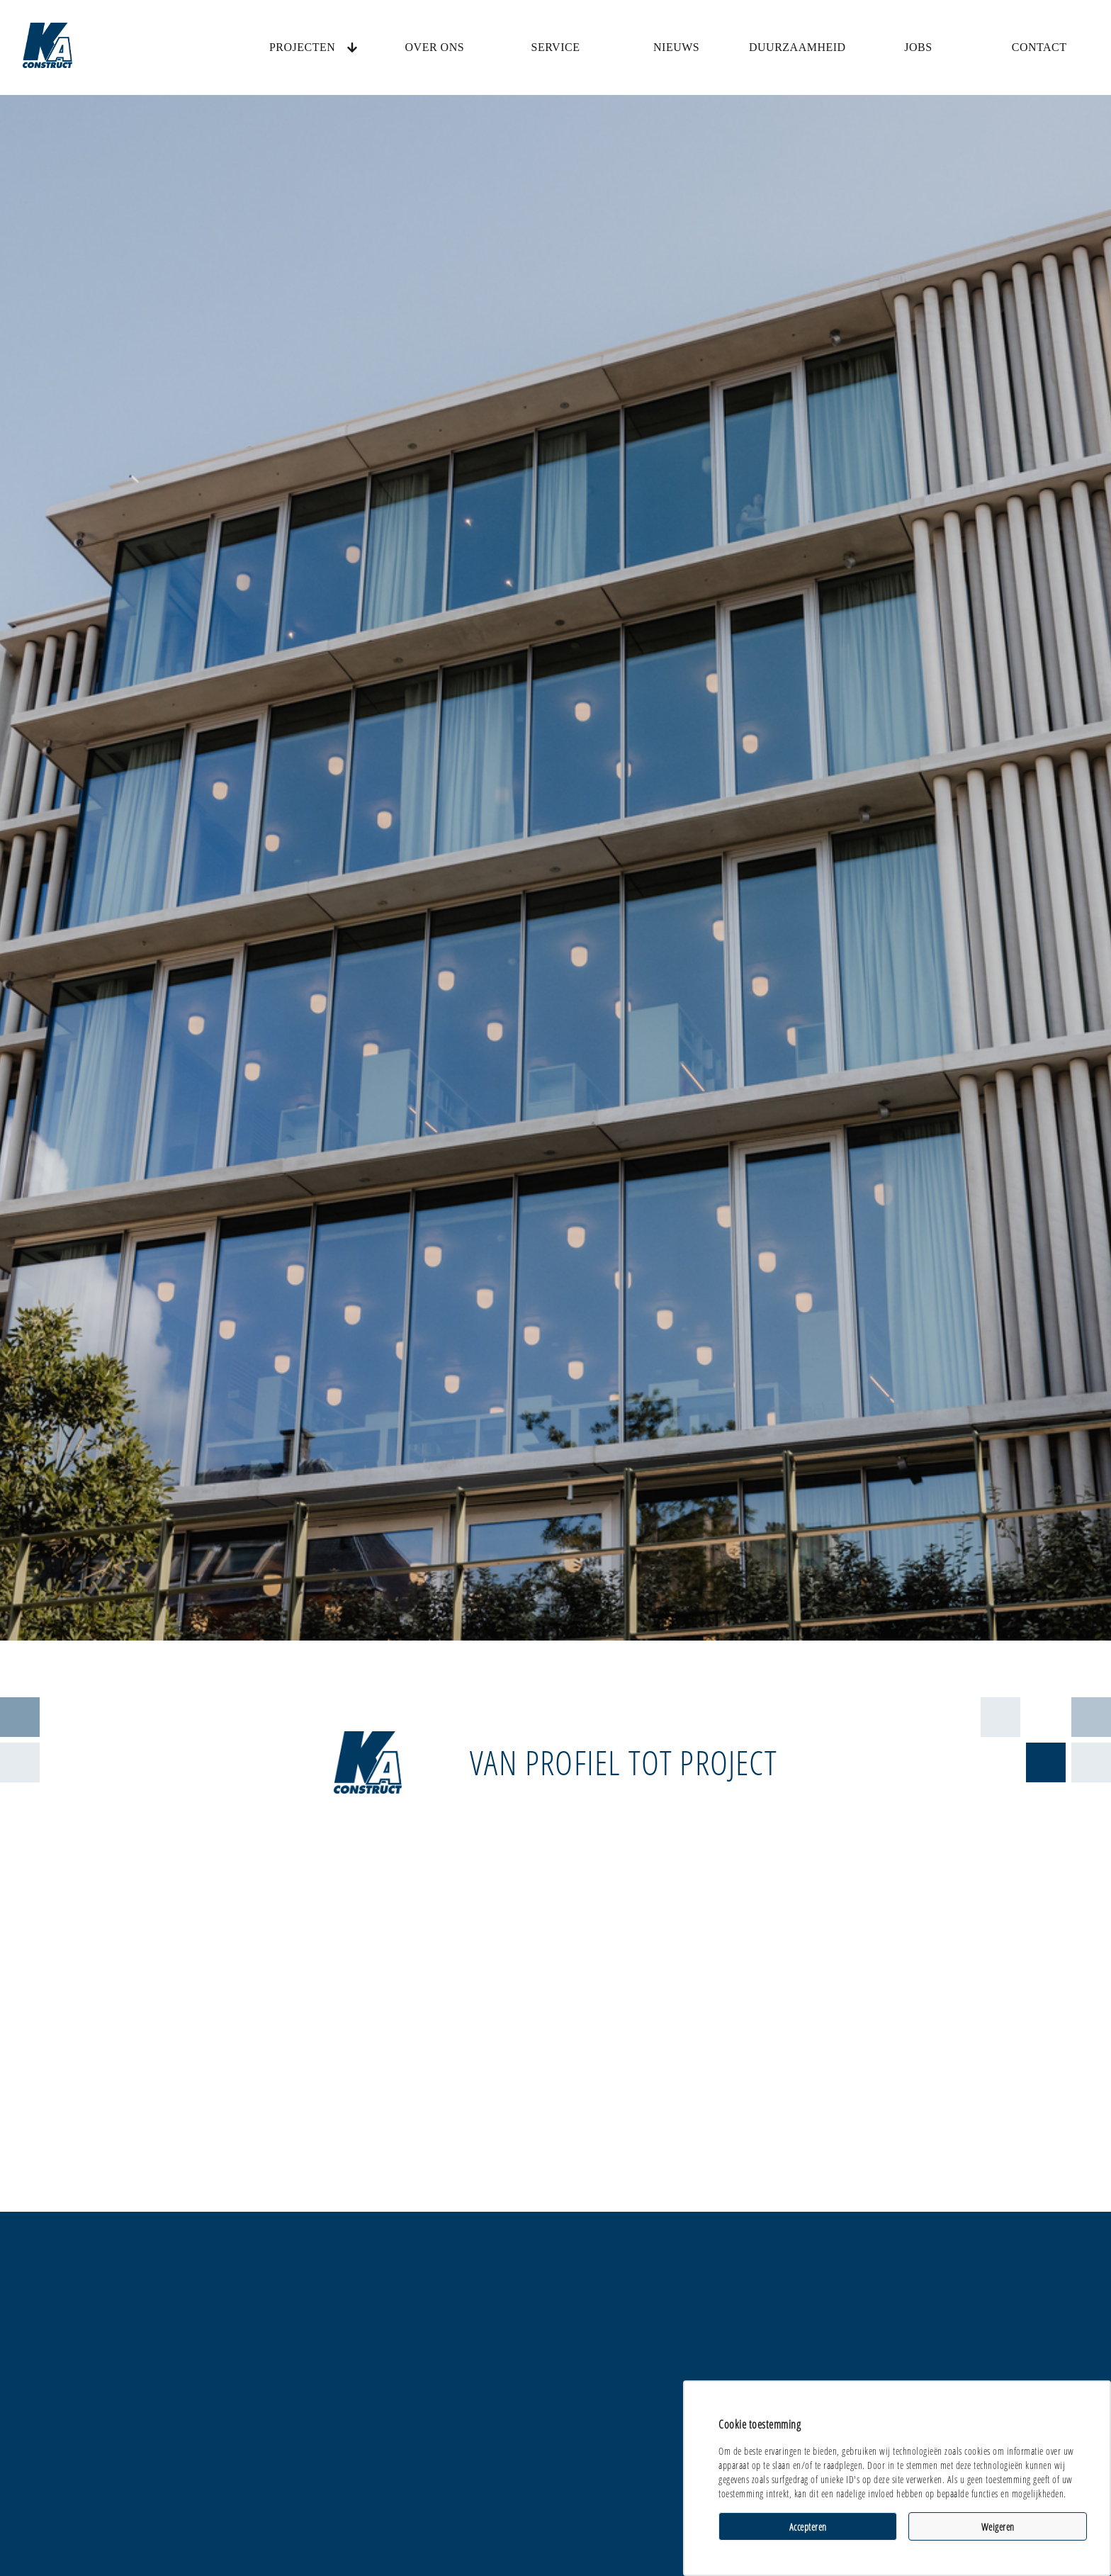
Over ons (435, 47)
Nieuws (676, 47)
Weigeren (998, 2526)
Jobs (918, 47)
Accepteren (808, 2526)
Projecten (302, 47)
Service (555, 47)
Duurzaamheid (797, 47)
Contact (1039, 47)
